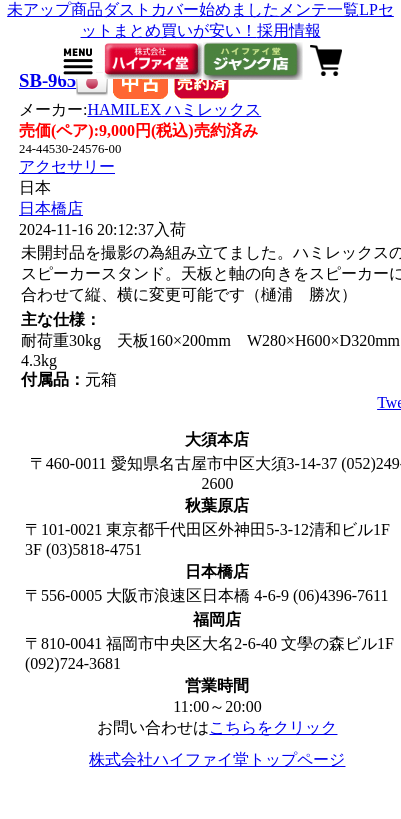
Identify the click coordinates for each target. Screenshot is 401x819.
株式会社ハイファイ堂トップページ (217, 759)
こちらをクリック (273, 727)
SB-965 (47, 80)
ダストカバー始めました (191, 9)
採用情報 (289, 30)
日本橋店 (51, 208)
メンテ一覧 (319, 9)
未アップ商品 (55, 9)
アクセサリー (67, 166)
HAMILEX (174, 109)
